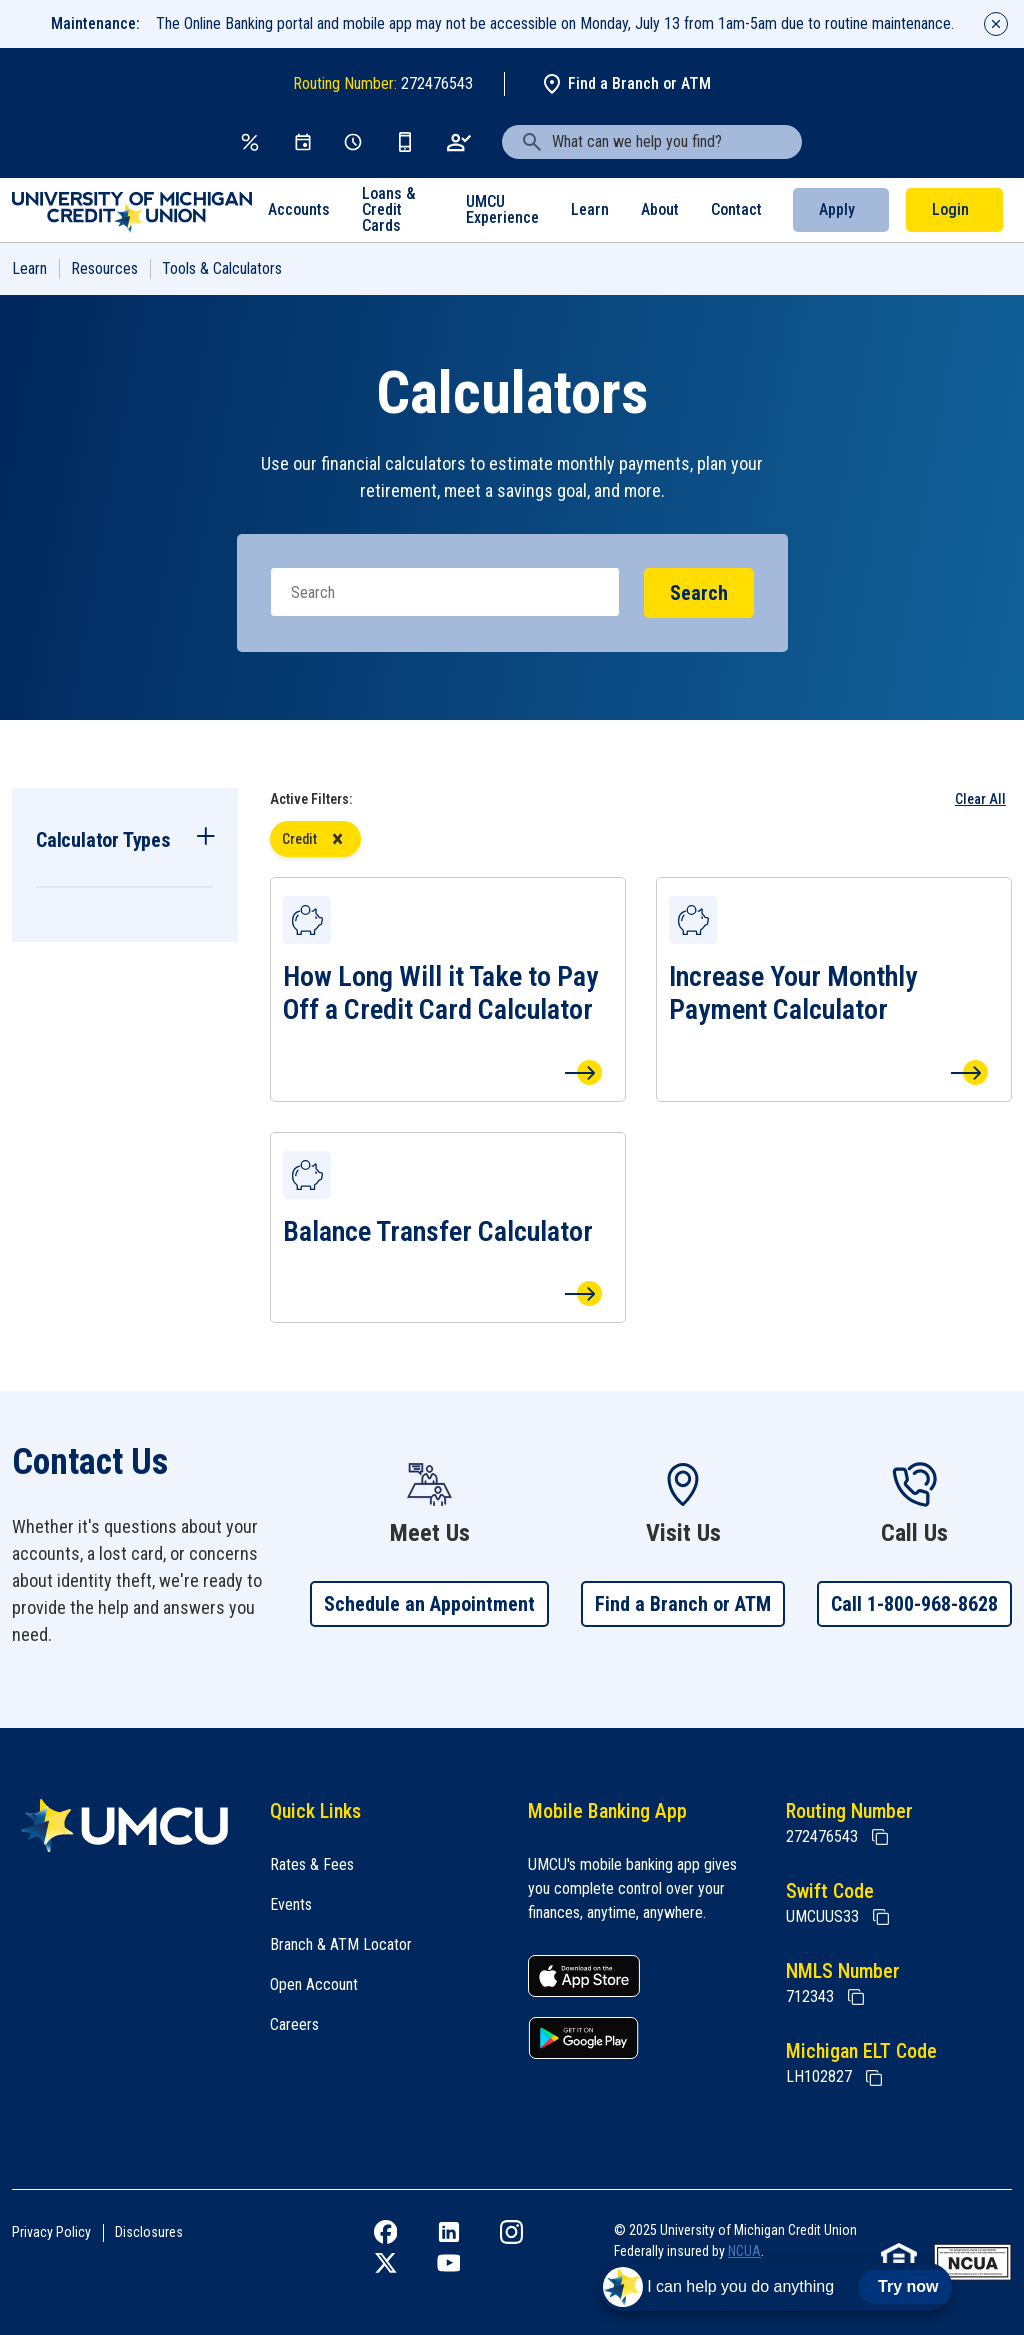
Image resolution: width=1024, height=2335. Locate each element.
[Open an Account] (459, 142)
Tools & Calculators (222, 268)
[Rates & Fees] (250, 142)
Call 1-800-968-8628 (914, 1604)
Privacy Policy (51, 2232)
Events (291, 1904)
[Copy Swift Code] (881, 1917)
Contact (736, 209)
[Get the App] (405, 142)
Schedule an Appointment (429, 1604)
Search (699, 593)
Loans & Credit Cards (389, 209)
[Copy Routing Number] (880, 1837)
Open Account (314, 1984)
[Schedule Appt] (353, 142)
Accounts (299, 209)
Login (950, 209)
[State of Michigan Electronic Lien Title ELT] (874, 2078)
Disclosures (149, 2232)
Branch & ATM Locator (341, 1944)
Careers (294, 2024)
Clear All (980, 799)
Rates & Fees (312, 1864)
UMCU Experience (502, 209)
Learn (590, 209)
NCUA (744, 2251)
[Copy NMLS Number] (856, 1997)
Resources (104, 268)
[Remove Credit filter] (337, 839)
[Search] (445, 592)
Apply (837, 209)
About (660, 209)
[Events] (303, 142)
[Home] (125, 1825)
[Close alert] (996, 24)
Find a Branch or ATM (625, 84)
